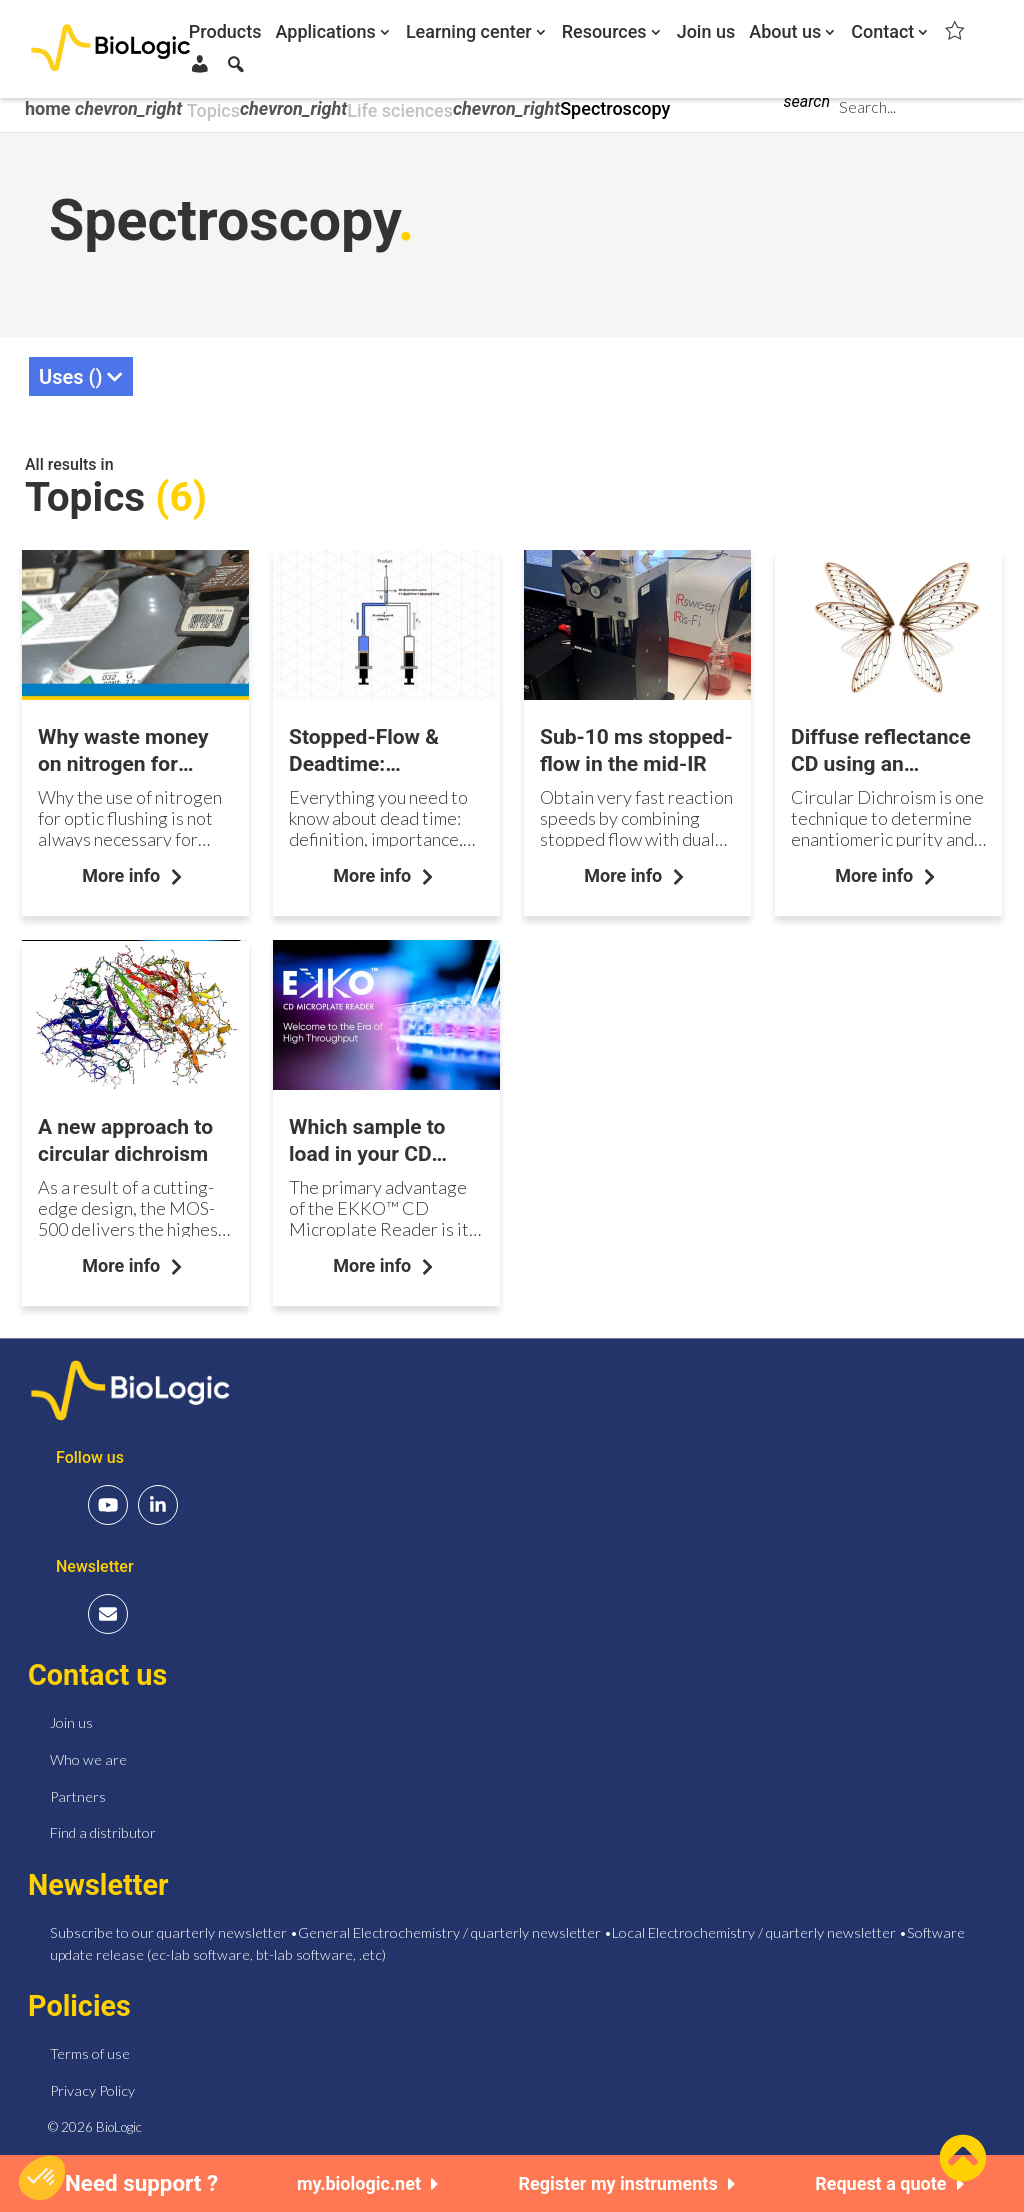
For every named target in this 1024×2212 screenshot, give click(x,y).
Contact (882, 32)
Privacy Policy (92, 2085)
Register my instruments (627, 2183)
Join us (706, 32)
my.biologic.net (368, 2183)
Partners (78, 1790)
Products (225, 32)
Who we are (88, 1754)
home (50, 108)
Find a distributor (103, 1827)
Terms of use (90, 2048)
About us (785, 32)
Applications (326, 32)
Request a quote (889, 2183)
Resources (604, 32)
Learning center (469, 32)
